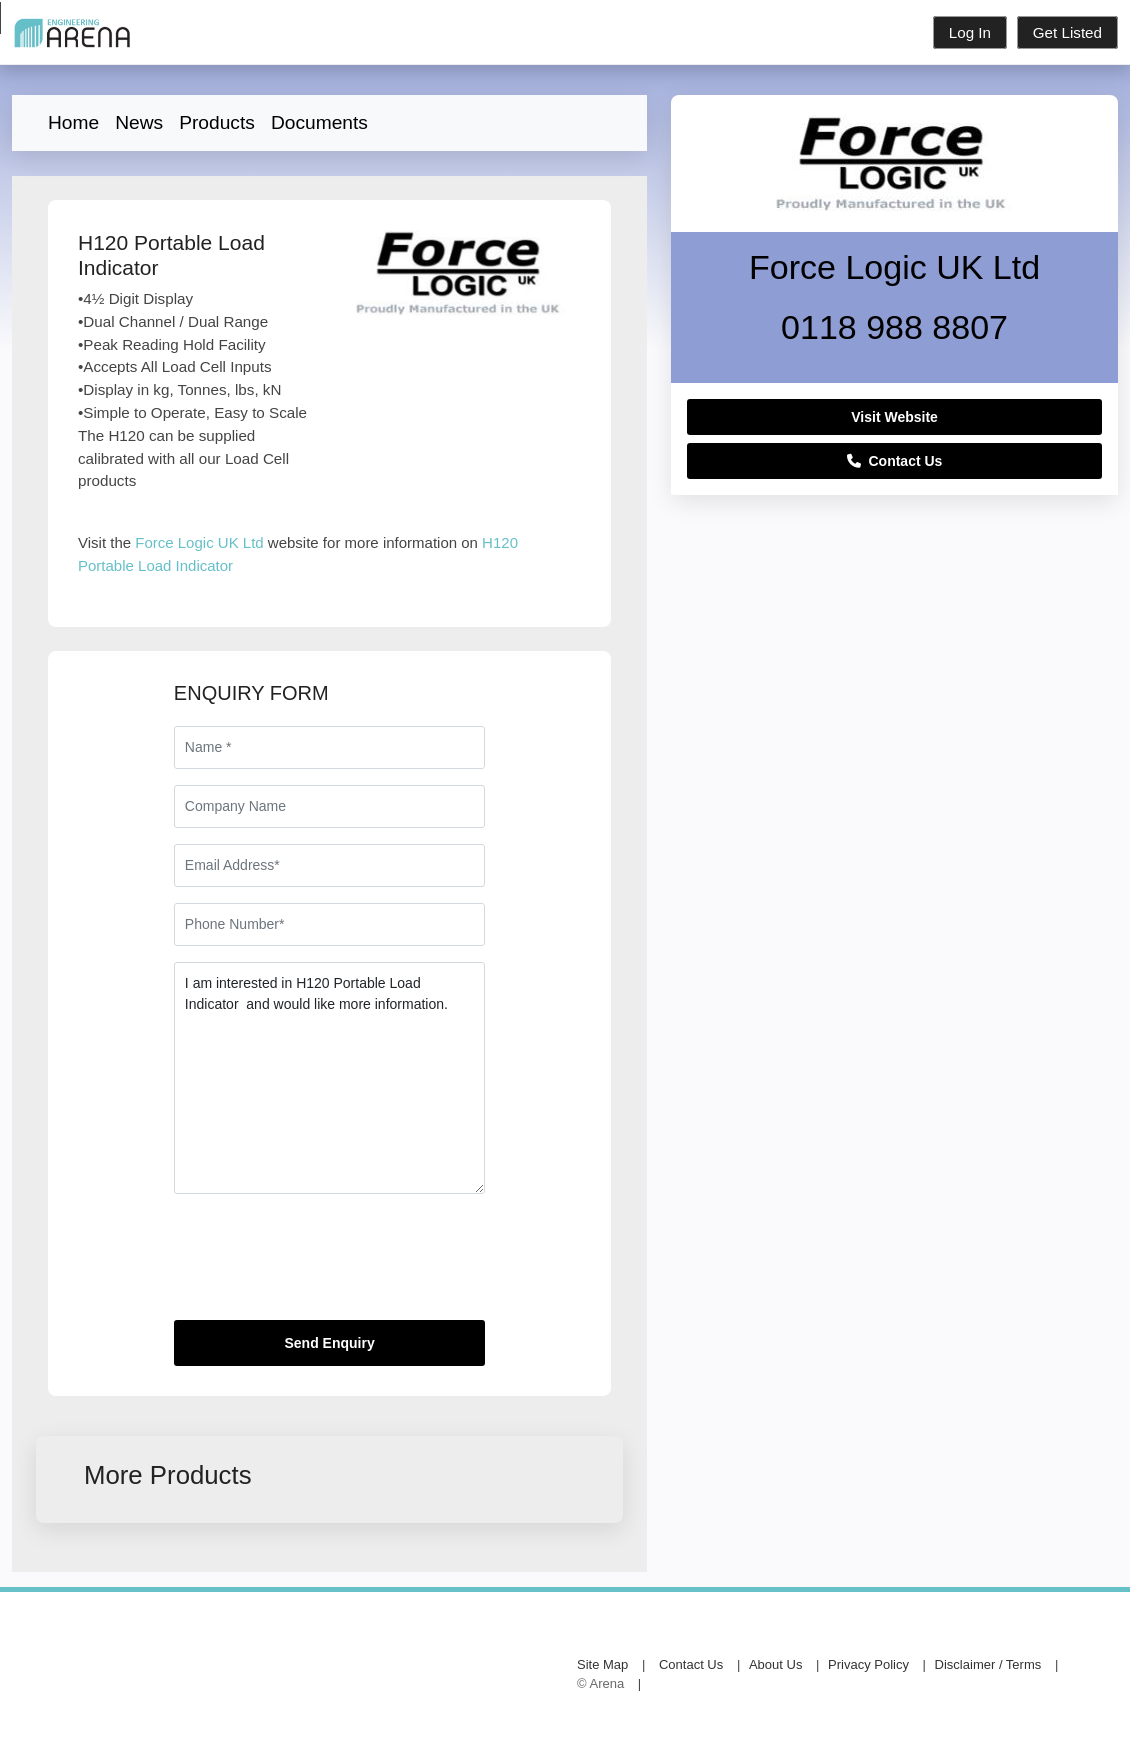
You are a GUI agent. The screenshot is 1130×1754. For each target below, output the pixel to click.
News (139, 122)
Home (73, 122)
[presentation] (326, 1265)
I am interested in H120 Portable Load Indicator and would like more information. (329, 1078)
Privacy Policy (868, 1664)
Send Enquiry (329, 1343)
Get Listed (1067, 32)
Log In (970, 32)
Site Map (602, 1664)
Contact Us (895, 461)
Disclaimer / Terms (988, 1664)
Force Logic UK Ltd (199, 542)
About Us (775, 1664)
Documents (319, 122)
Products (217, 122)
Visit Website (894, 417)
